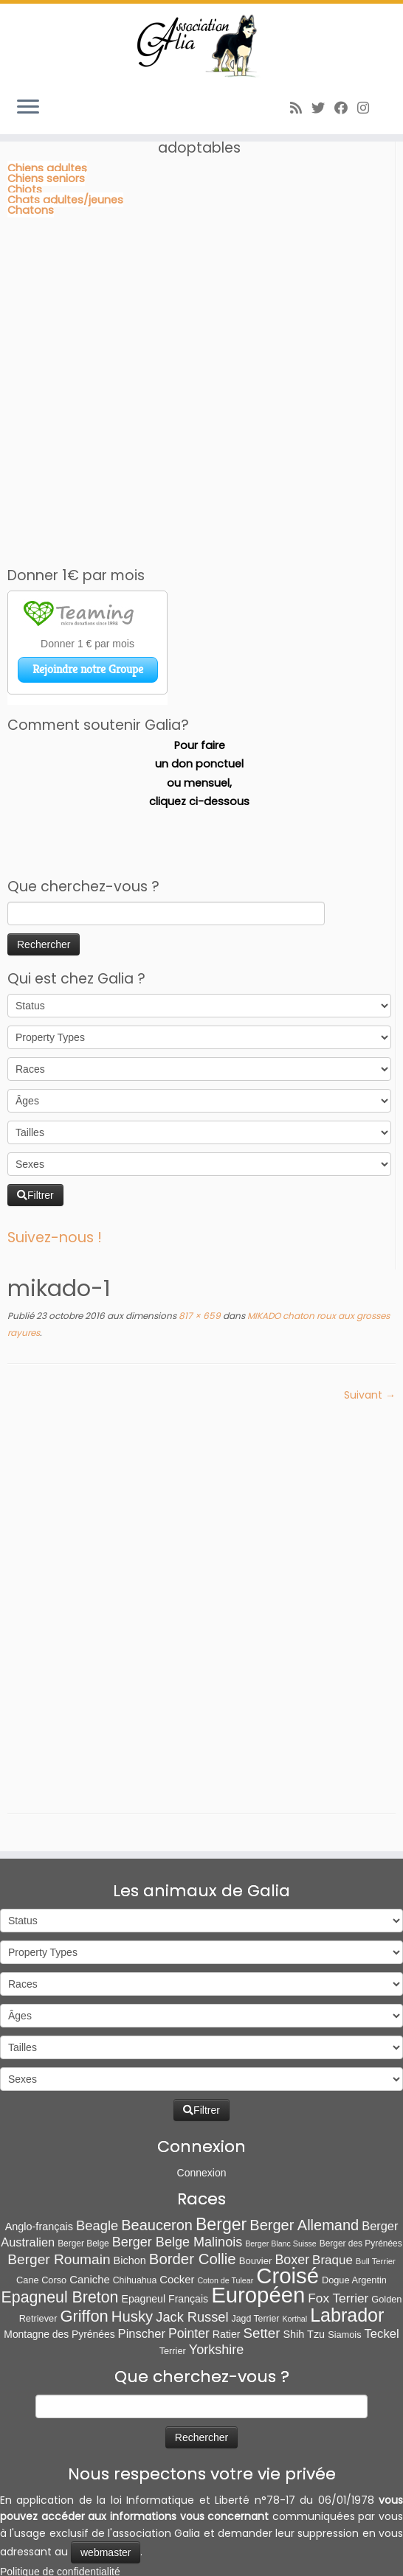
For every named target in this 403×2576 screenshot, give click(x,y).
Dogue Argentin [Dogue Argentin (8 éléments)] (354, 2204)
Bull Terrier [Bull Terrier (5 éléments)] (376, 2186)
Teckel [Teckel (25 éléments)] (382, 2259)
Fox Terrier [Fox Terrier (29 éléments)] (338, 2223)
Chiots (24, 189)
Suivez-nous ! (54, 1237)
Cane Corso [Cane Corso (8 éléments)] (41, 2204)
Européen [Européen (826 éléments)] (258, 2220)
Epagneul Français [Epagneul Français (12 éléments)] (164, 2224)
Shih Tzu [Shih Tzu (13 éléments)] (304, 2259)
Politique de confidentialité (60, 2496)
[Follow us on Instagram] (368, 108)
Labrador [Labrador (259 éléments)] (347, 2239)
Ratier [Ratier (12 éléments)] (227, 2259)
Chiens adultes (47, 168)
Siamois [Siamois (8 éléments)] (344, 2259)
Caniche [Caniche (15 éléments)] (89, 2204)
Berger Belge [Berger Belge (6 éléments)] (83, 2168)
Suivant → (370, 1395)
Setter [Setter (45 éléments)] (261, 2258)
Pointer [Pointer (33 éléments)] (189, 2258)
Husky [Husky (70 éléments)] (132, 2241)
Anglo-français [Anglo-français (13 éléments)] (39, 2151)
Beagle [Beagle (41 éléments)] (97, 2150)
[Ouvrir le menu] (28, 108)
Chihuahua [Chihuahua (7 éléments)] (135, 2205)
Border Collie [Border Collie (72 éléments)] (192, 2184)
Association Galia (97, 2558)
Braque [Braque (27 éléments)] (332, 2185)
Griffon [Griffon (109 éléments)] (84, 2241)
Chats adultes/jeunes (65, 199)
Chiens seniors (46, 178)
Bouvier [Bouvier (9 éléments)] (255, 2185)
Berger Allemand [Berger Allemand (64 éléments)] (304, 2150)
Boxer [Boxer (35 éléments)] (292, 2184)
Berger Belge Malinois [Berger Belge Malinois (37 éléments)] (177, 2166)
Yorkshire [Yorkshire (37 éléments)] (216, 2275)
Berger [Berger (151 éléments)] (221, 2149)
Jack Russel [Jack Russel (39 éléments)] (192, 2241)
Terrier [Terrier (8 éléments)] (172, 2276)
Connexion (202, 2098)
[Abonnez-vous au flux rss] (300, 108)
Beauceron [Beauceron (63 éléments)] (157, 2150)
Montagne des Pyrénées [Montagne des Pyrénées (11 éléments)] (59, 2259)
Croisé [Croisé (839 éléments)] (287, 2200)
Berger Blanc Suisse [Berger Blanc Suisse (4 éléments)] (281, 2168)
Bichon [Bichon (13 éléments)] (130, 2185)
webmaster (105, 2477)
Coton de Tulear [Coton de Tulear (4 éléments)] (225, 2205)
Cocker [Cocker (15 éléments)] (176, 2204)
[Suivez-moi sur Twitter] (322, 108)
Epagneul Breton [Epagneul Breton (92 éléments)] (60, 2223)
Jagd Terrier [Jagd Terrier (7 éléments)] (256, 2243)
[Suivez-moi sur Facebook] (345, 108)
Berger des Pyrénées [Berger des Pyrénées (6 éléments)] (361, 2168)
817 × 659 (198, 1315)
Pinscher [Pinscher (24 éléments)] (141, 2259)
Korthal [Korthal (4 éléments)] (294, 2243)
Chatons (30, 210)
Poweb (219, 2558)
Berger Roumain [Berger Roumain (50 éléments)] (58, 2184)
